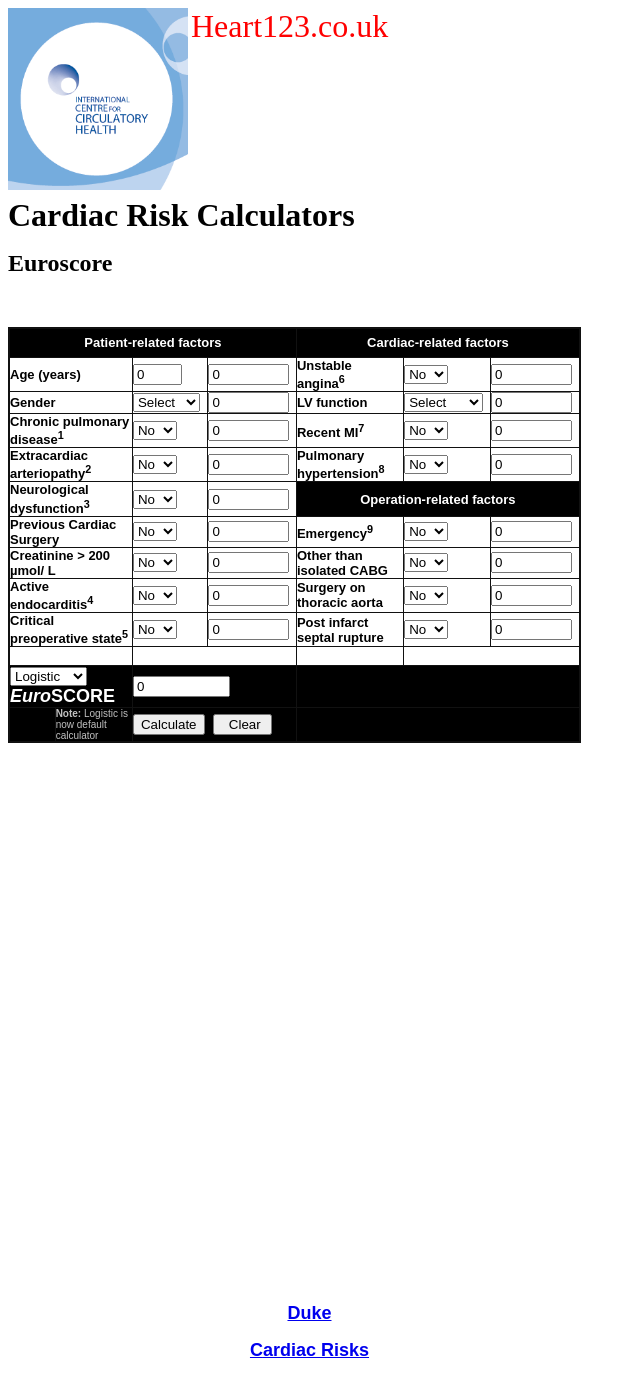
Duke (309, 1313)
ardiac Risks (316, 1350)
